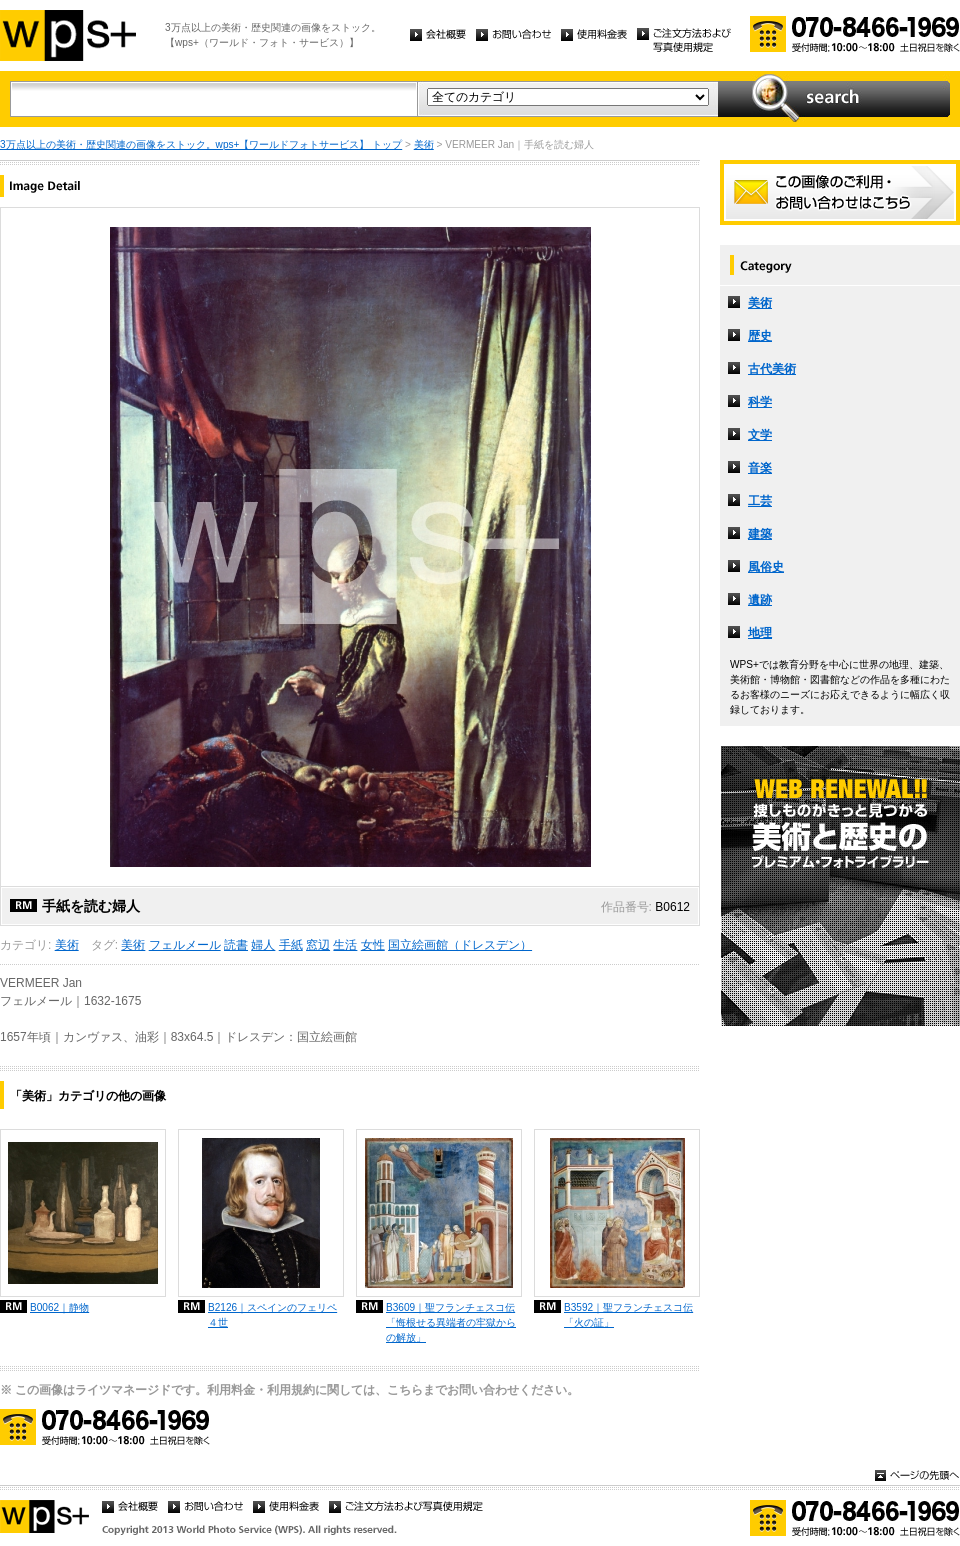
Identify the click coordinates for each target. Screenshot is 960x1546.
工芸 (760, 501)
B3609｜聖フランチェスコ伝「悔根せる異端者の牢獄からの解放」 (451, 1322)
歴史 (760, 336)
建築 (760, 534)
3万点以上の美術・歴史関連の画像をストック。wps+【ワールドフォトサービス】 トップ (201, 144)
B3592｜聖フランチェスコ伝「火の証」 (628, 1315)
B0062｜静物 (59, 1307)
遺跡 (760, 600)
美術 (424, 144)
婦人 (263, 945)
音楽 (760, 468)
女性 (373, 945)
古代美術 (772, 369)
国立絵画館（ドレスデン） (460, 945)
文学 (760, 435)
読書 (236, 945)
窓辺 (318, 945)
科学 (760, 402)
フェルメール (185, 945)
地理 (760, 633)
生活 (345, 945)
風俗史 (766, 567)
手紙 (291, 945)
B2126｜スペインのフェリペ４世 (272, 1315)
